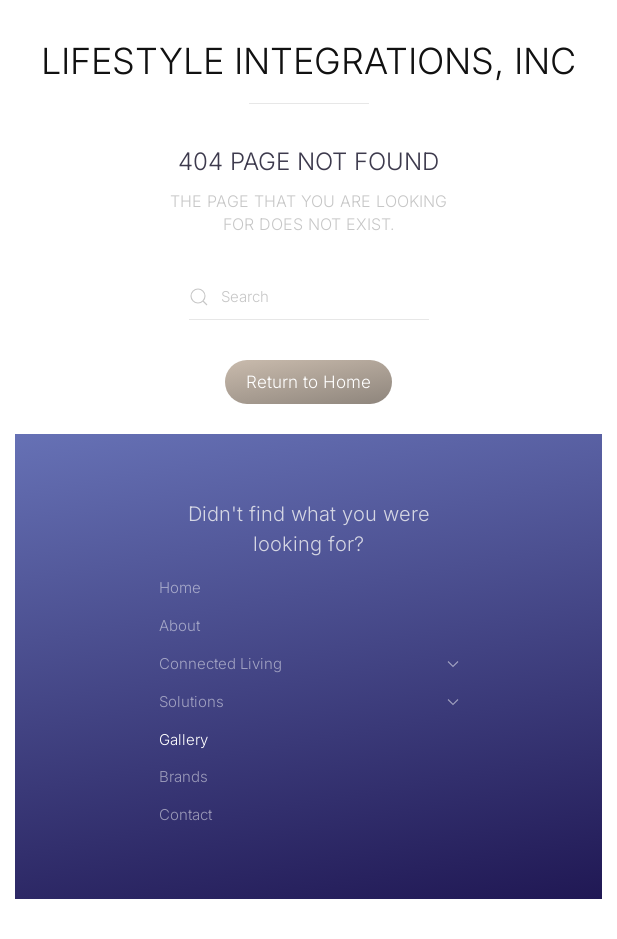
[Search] (309, 297)
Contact (185, 814)
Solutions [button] (309, 701)
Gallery (183, 739)
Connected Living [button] (309, 663)
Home (180, 587)
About (179, 625)
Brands (183, 776)
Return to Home (308, 382)
